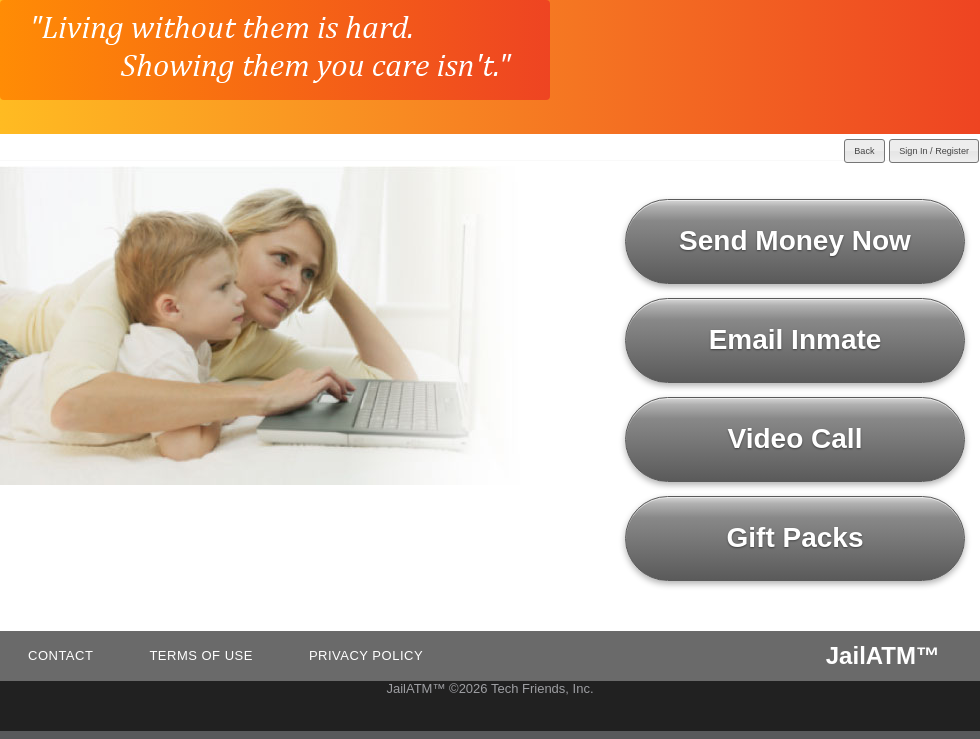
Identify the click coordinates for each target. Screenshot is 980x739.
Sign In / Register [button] (934, 151)
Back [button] (864, 151)
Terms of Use (201, 655)
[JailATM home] (275, 50)
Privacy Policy (366, 655)
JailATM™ (883, 655)
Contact (60, 655)
